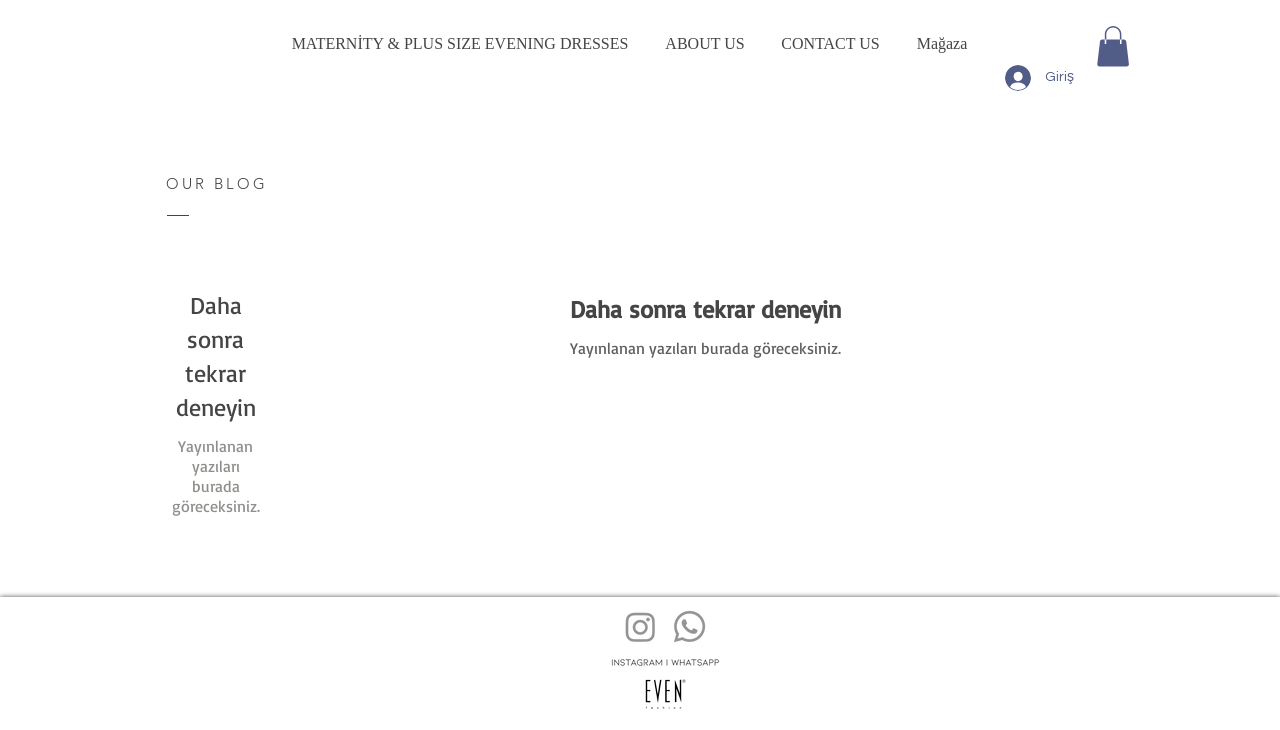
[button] (1113, 46)
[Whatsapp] (689, 626)
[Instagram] (640, 626)
